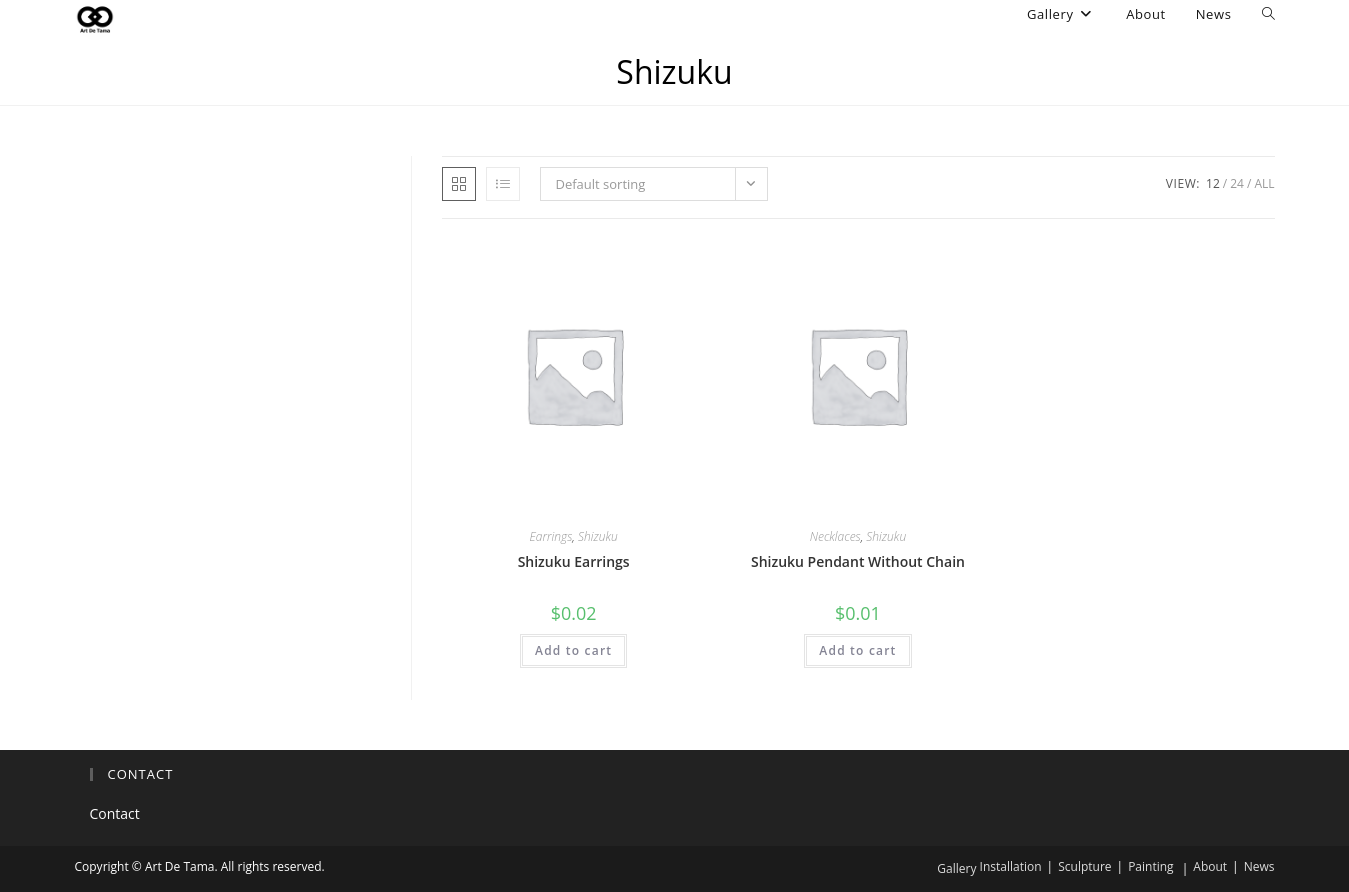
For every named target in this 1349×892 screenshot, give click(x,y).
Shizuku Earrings (574, 561)
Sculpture (1084, 866)
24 (1237, 183)
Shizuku (598, 536)
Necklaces (835, 536)
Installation (1011, 866)
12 (1213, 183)
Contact (115, 813)
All (1264, 183)
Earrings (551, 536)
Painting (1150, 866)
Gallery (956, 868)
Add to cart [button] (573, 650)
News (1259, 866)
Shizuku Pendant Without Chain (858, 561)
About (1210, 866)
